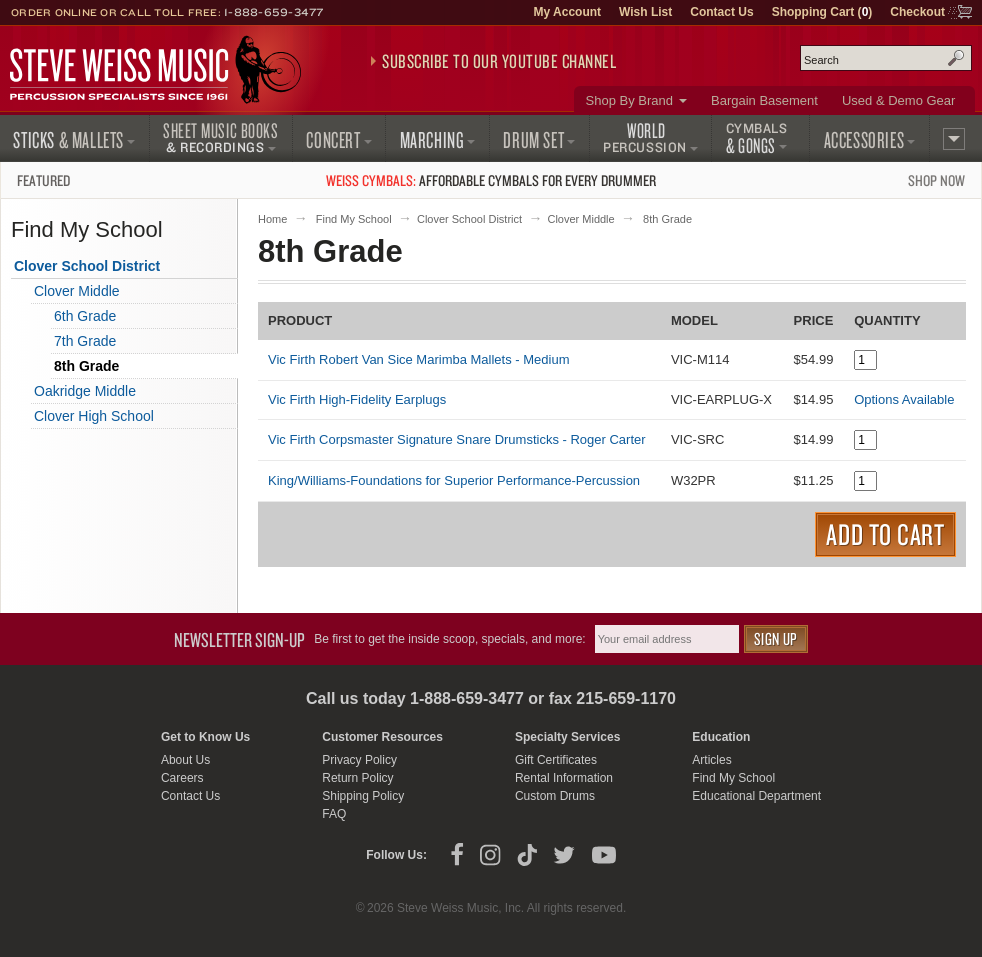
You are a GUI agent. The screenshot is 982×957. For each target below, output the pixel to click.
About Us (185, 760)
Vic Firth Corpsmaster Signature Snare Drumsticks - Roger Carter (457, 439)
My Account (567, 12)
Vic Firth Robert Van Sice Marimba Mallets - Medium (419, 359)
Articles (711, 760)
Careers (182, 778)
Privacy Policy (359, 760)
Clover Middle (580, 219)
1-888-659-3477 (274, 12)
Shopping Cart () (822, 12)
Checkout (917, 12)
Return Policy (357, 778)
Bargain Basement (764, 100)
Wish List (645, 12)
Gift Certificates (556, 760)
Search (956, 58)
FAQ (334, 814)
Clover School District (469, 219)
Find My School (354, 219)
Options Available (904, 399)
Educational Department (756, 796)
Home (272, 219)
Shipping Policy (363, 796)
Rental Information (564, 778)
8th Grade (86, 366)
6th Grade (85, 316)
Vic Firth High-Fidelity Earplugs (357, 399)
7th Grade (85, 341)
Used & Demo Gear (898, 100)
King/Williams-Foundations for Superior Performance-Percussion (454, 480)
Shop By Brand (629, 100)
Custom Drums (555, 796)
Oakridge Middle (85, 391)
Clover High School (94, 416)
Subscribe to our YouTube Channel (499, 61)
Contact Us (721, 12)
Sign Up (776, 638)
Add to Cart (885, 534)
